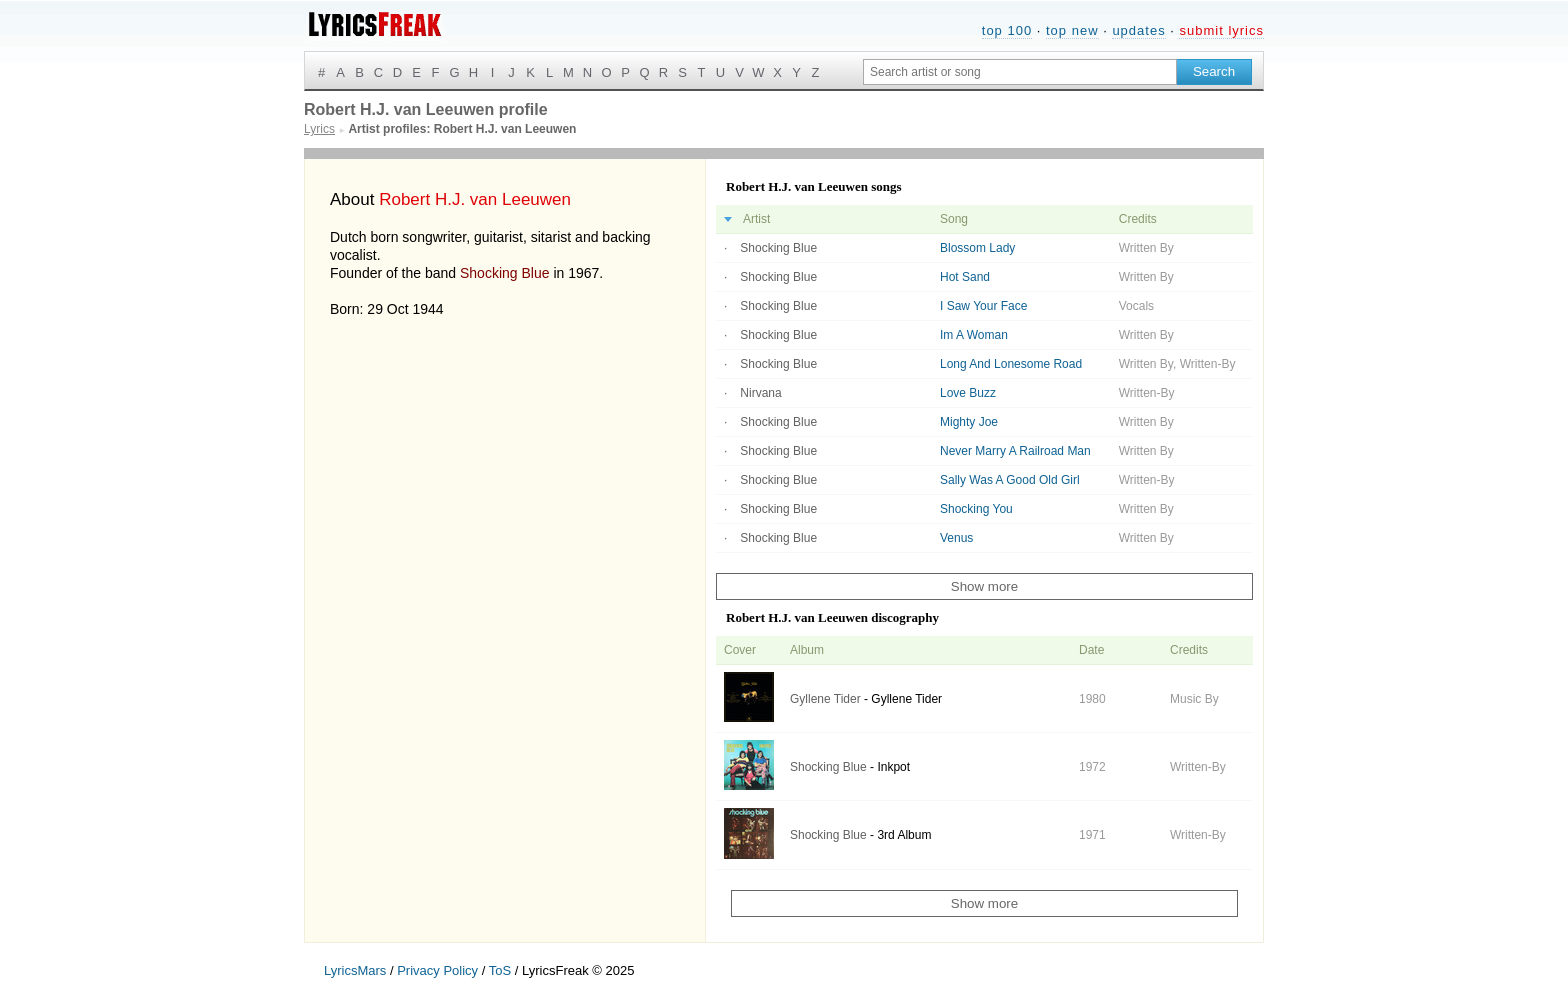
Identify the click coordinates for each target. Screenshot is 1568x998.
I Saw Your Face (983, 306)
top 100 (1007, 30)
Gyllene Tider (825, 699)
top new (1072, 30)
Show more (984, 586)
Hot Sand (965, 277)
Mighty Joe (969, 422)
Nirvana (760, 393)
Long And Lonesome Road (1011, 364)
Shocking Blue (505, 273)
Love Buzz (968, 393)
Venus (956, 538)
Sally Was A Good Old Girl (1010, 480)
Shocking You (976, 509)
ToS (500, 970)
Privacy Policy (437, 970)
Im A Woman (974, 335)
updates (1138, 30)
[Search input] (1020, 72)
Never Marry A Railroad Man (1015, 451)
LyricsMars (355, 970)
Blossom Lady (977, 248)
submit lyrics (1221, 30)
